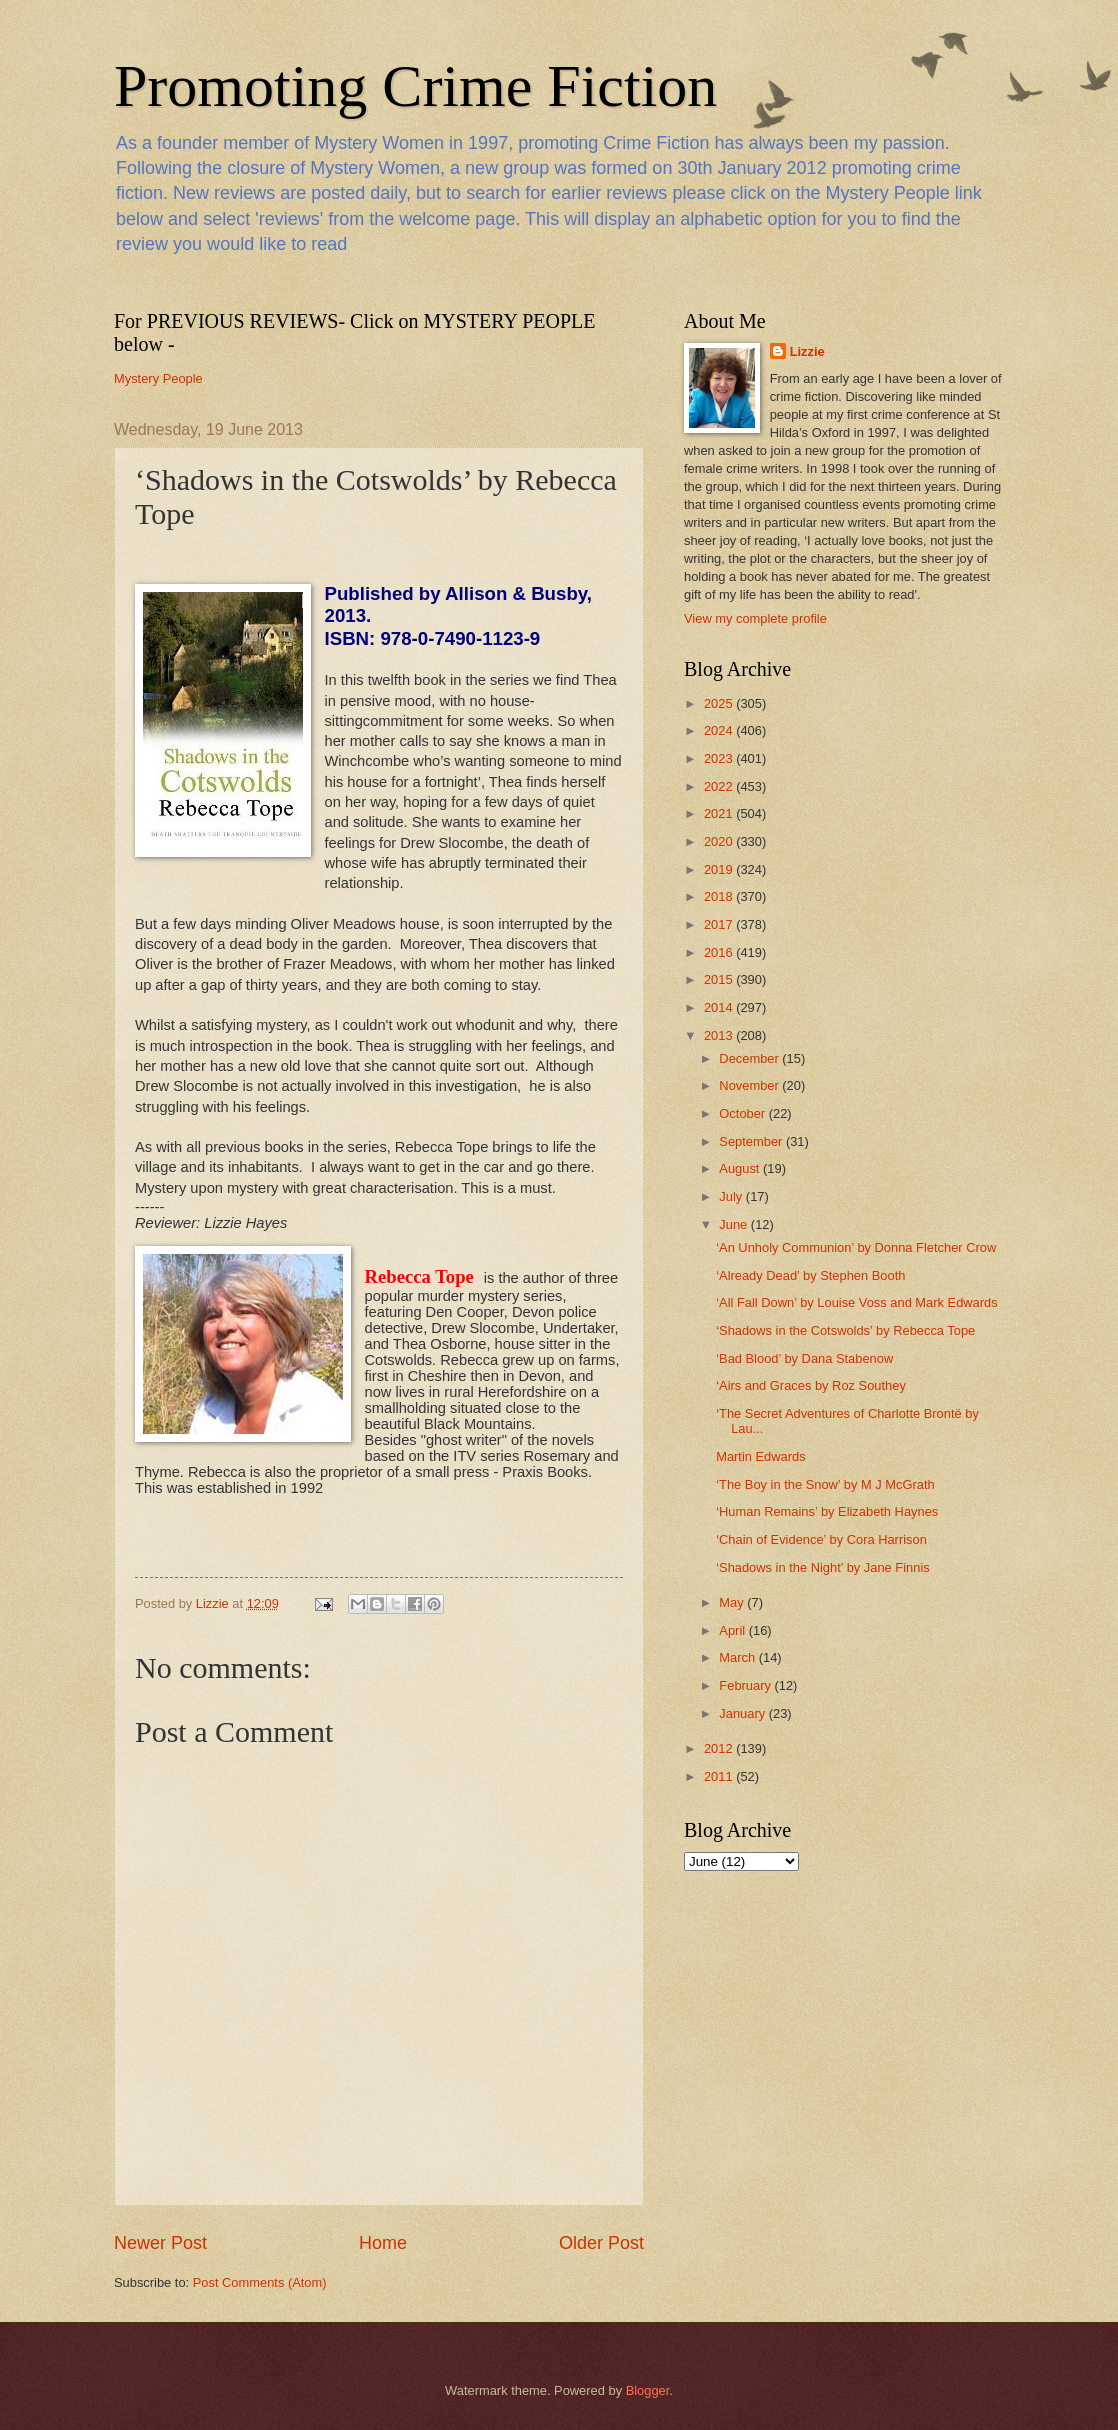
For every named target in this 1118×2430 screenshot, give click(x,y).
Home (383, 2243)
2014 (720, 1007)
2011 (720, 1776)
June (735, 1224)
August (741, 1168)
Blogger (648, 2390)
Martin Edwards (760, 1456)
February (746, 1685)
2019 (720, 869)
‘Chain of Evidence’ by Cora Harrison (821, 1539)
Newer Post (160, 2243)
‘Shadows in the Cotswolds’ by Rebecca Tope (845, 1330)
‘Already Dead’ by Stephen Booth (810, 1275)
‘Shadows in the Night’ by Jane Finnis (823, 1567)
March (738, 1657)
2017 (720, 924)
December (750, 1058)
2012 (720, 1748)
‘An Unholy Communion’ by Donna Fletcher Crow (856, 1247)
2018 (720, 896)
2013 (720, 1035)
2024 (720, 730)
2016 (720, 952)
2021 (720, 813)
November (750, 1085)
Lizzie (807, 351)
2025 (720, 703)
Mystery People (158, 378)
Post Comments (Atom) (260, 2282)
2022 (720, 786)
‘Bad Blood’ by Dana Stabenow (804, 1358)
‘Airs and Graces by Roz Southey (811, 1385)
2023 (720, 758)
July (732, 1196)
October (743, 1113)
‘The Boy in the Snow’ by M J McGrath (825, 1484)
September (752, 1141)
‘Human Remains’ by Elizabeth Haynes (827, 1511)
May (733, 1602)
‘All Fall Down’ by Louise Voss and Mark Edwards (856, 1302)
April (733, 1630)
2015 (720, 979)
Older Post (601, 2243)
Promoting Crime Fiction (415, 86)
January (743, 1713)
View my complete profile (755, 618)
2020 (720, 841)
